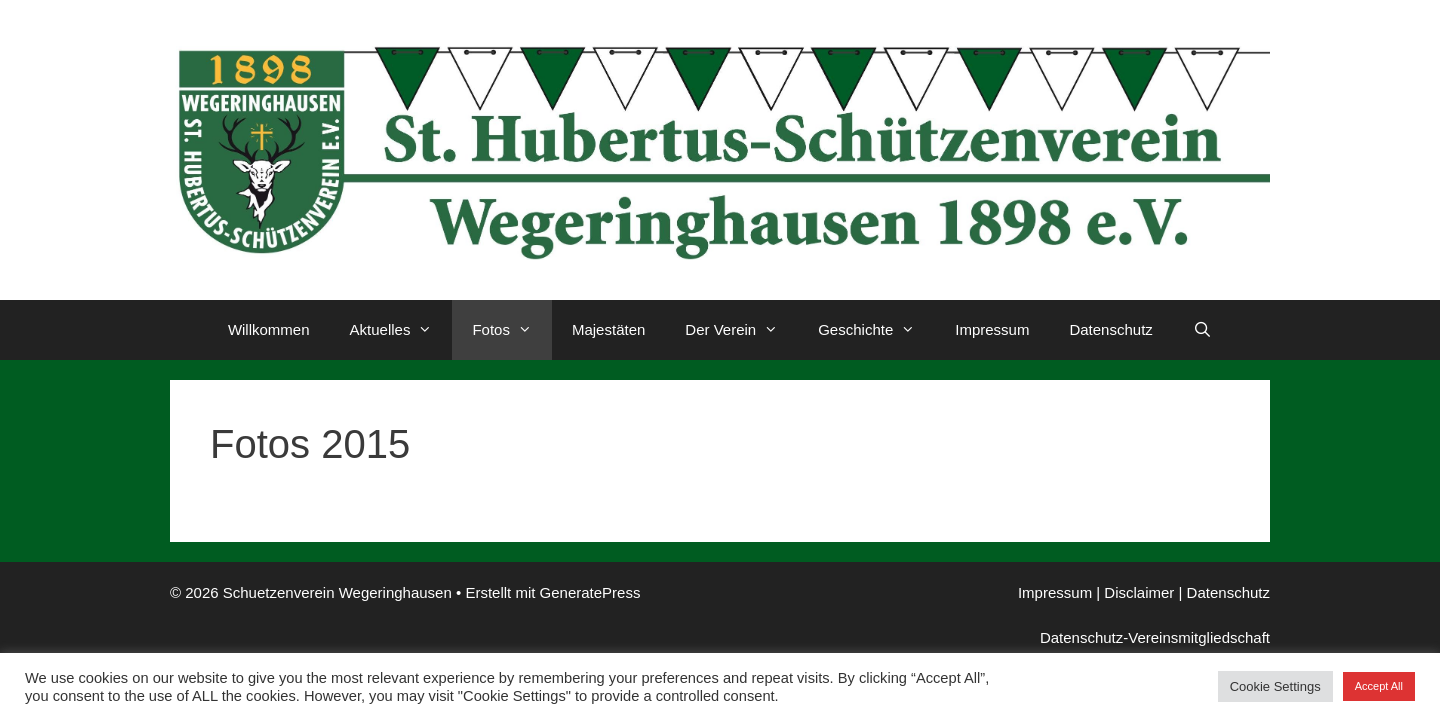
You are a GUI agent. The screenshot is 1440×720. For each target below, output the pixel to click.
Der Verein (741, 330)
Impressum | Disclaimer (1096, 592)
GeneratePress (590, 592)
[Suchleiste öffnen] (1202, 330)
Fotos (512, 330)
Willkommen (269, 329)
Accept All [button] (1379, 686)
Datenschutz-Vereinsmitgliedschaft (1155, 637)
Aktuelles (401, 330)
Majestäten (608, 329)
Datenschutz (1110, 329)
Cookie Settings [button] (1275, 686)
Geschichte (876, 330)
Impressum (992, 329)
